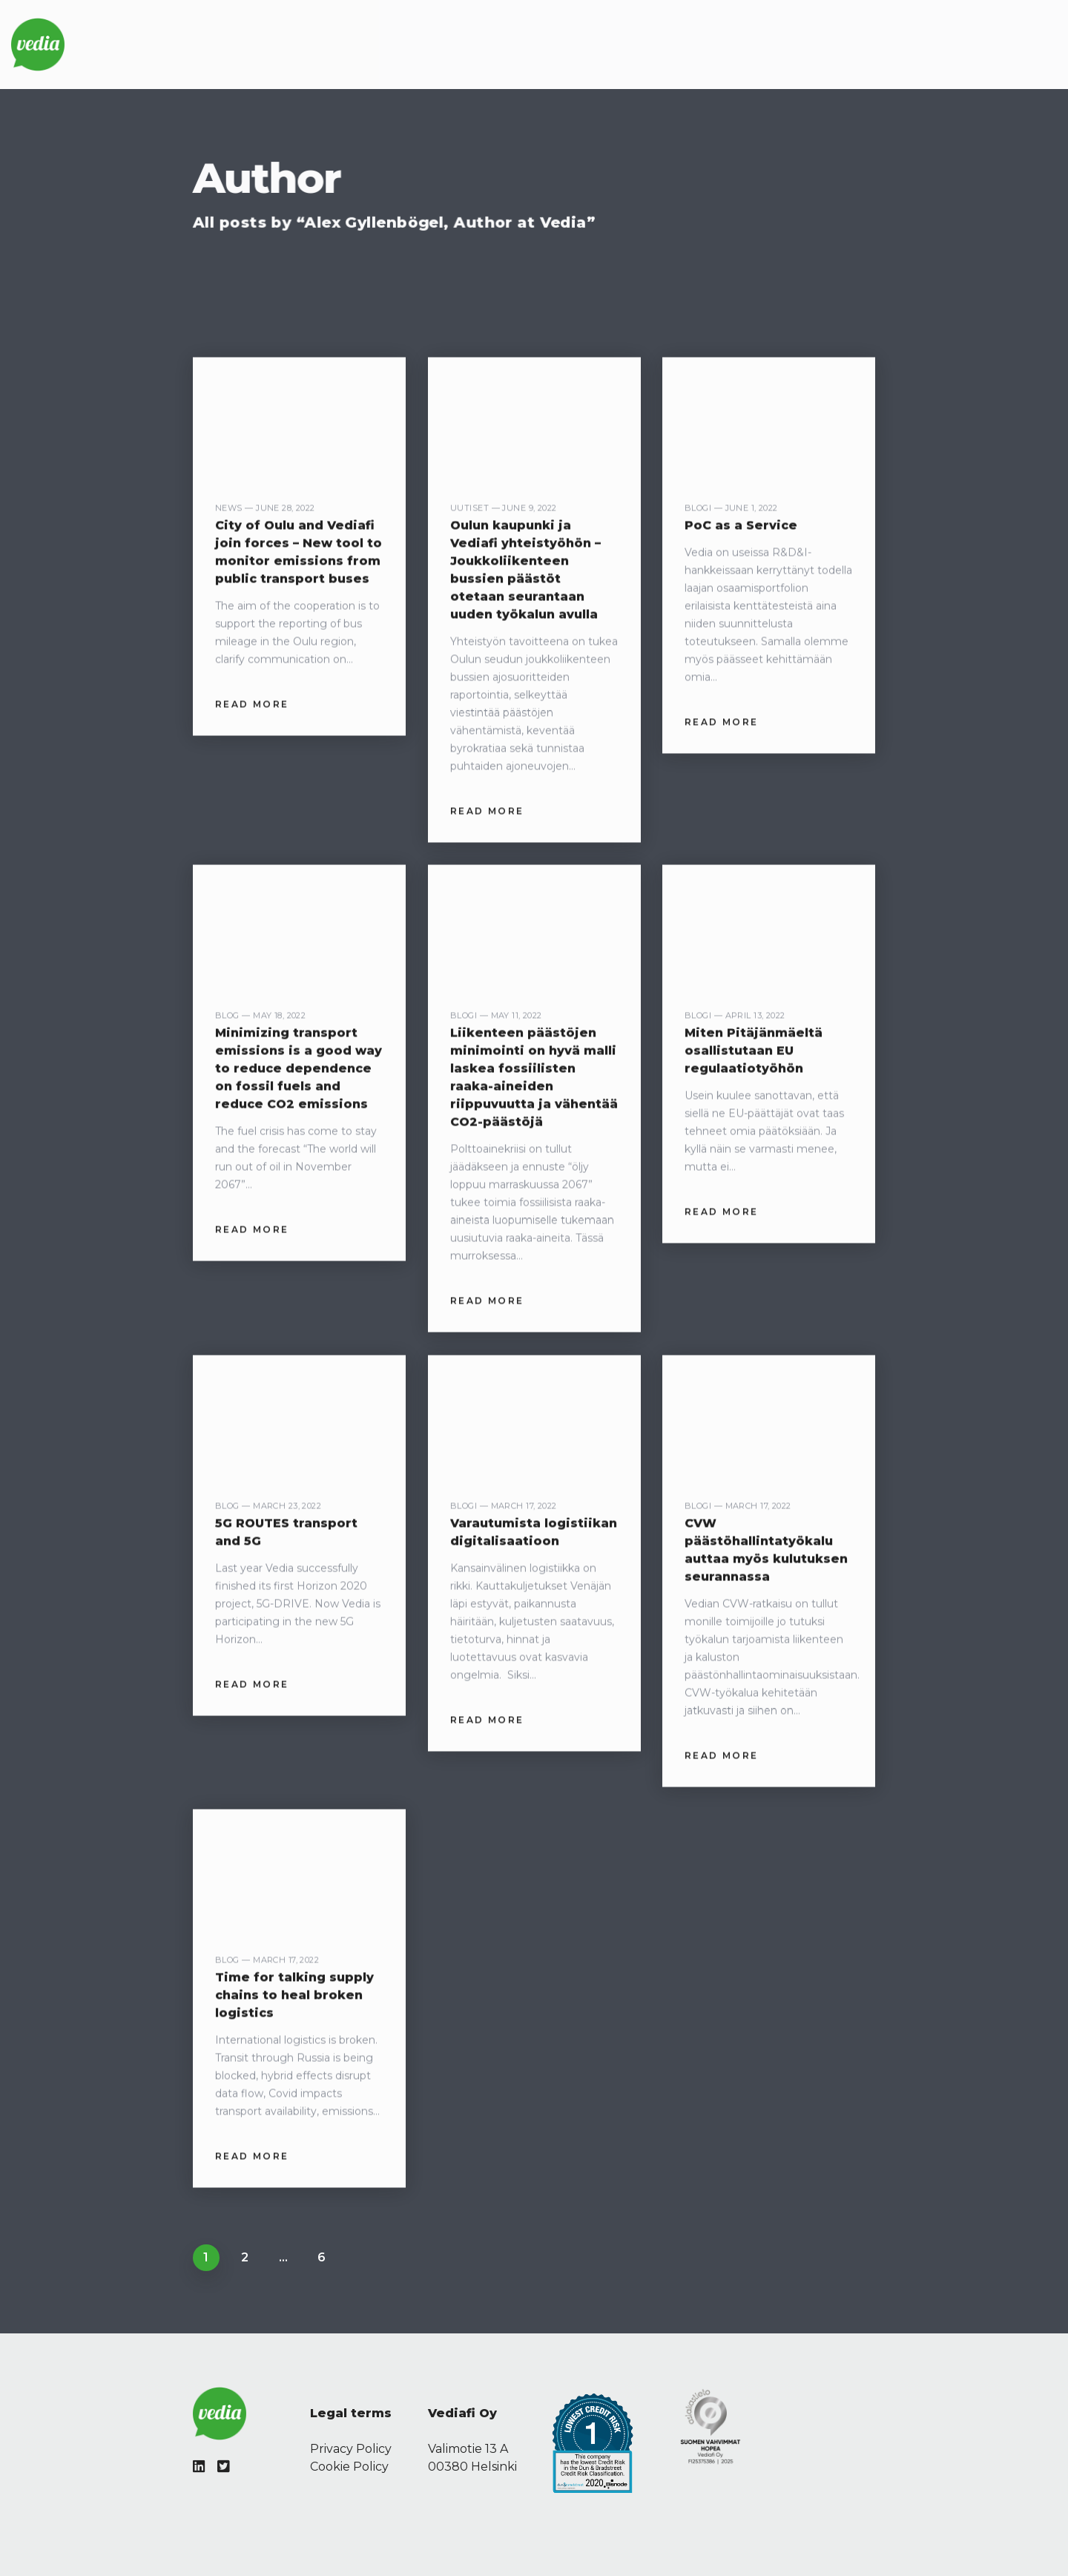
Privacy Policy (351, 2449)
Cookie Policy (349, 2467)
